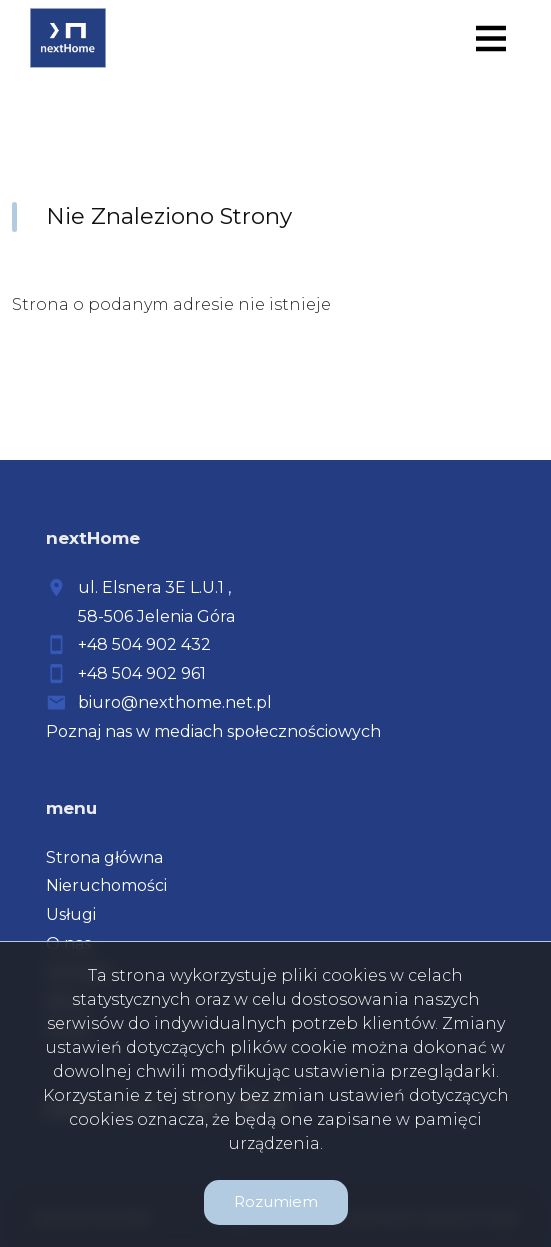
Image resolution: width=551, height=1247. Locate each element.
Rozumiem (276, 1201)
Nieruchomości (106, 885)
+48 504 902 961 (142, 673)
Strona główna (104, 857)
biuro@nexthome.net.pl (175, 702)
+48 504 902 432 (144, 644)
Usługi (71, 914)
